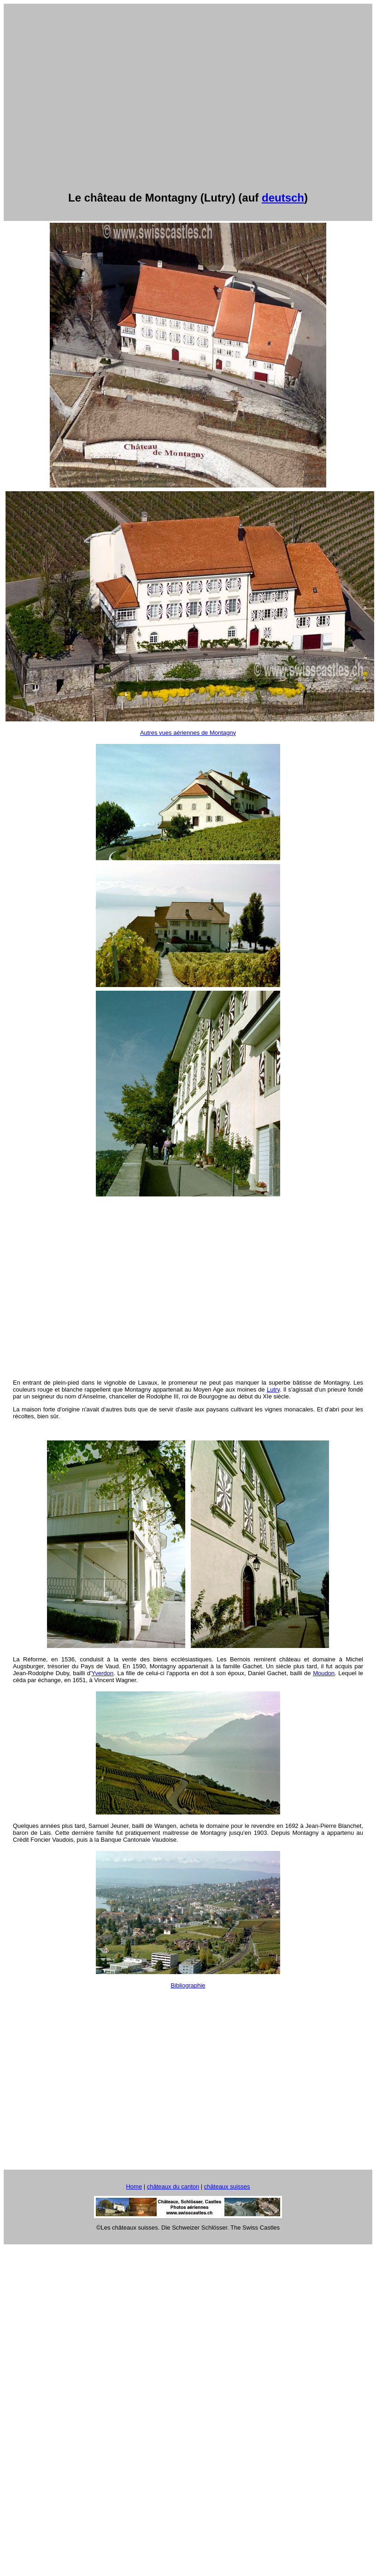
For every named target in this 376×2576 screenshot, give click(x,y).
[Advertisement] (86, 93)
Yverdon (103, 1673)
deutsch (283, 197)
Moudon (324, 1673)
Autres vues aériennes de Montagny (188, 732)
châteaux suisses (227, 2186)
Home (134, 2186)
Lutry (273, 1389)
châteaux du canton (173, 2186)
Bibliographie (187, 1985)
